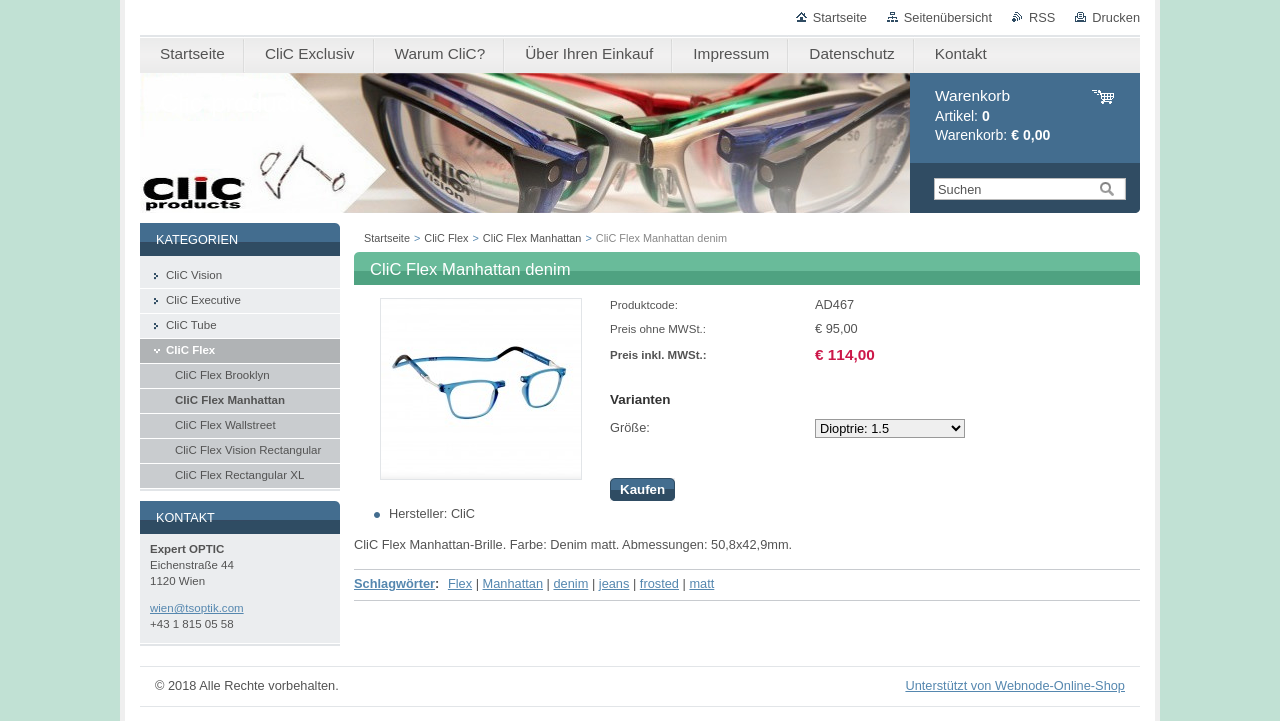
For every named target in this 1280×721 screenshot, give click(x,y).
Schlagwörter (394, 583)
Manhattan (513, 583)
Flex (460, 583)
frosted (659, 583)
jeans (614, 583)
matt (701, 583)
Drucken (1116, 17)
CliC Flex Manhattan (532, 238)
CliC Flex (446, 238)
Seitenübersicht (948, 17)
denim (570, 583)
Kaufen (642, 489)
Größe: (630, 427)
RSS (1042, 17)
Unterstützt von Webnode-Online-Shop (1015, 685)
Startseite (840, 17)
